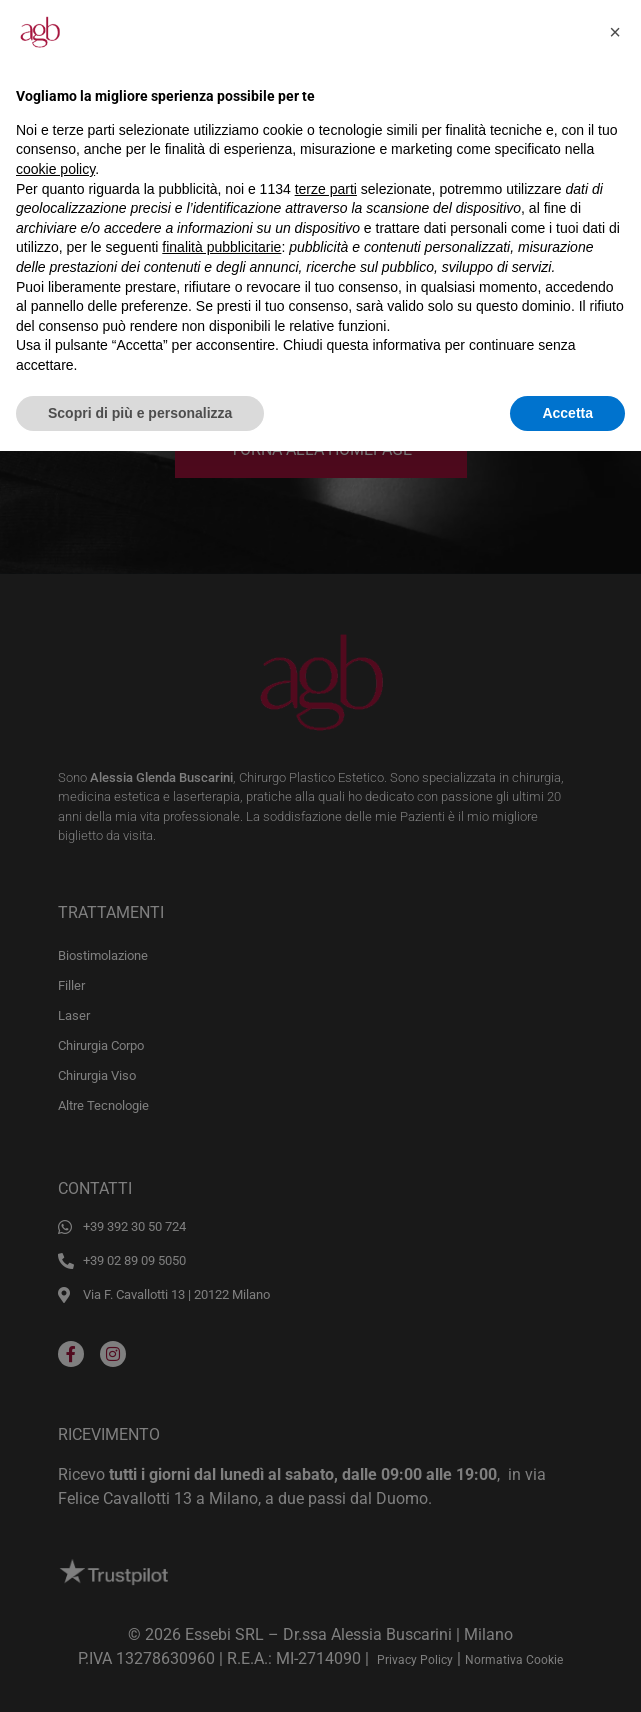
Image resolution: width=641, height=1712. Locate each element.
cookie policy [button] (55, 169)
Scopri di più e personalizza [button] (140, 413)
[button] (615, 32)
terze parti (326, 189)
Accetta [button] (567, 413)
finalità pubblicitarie (221, 247)
